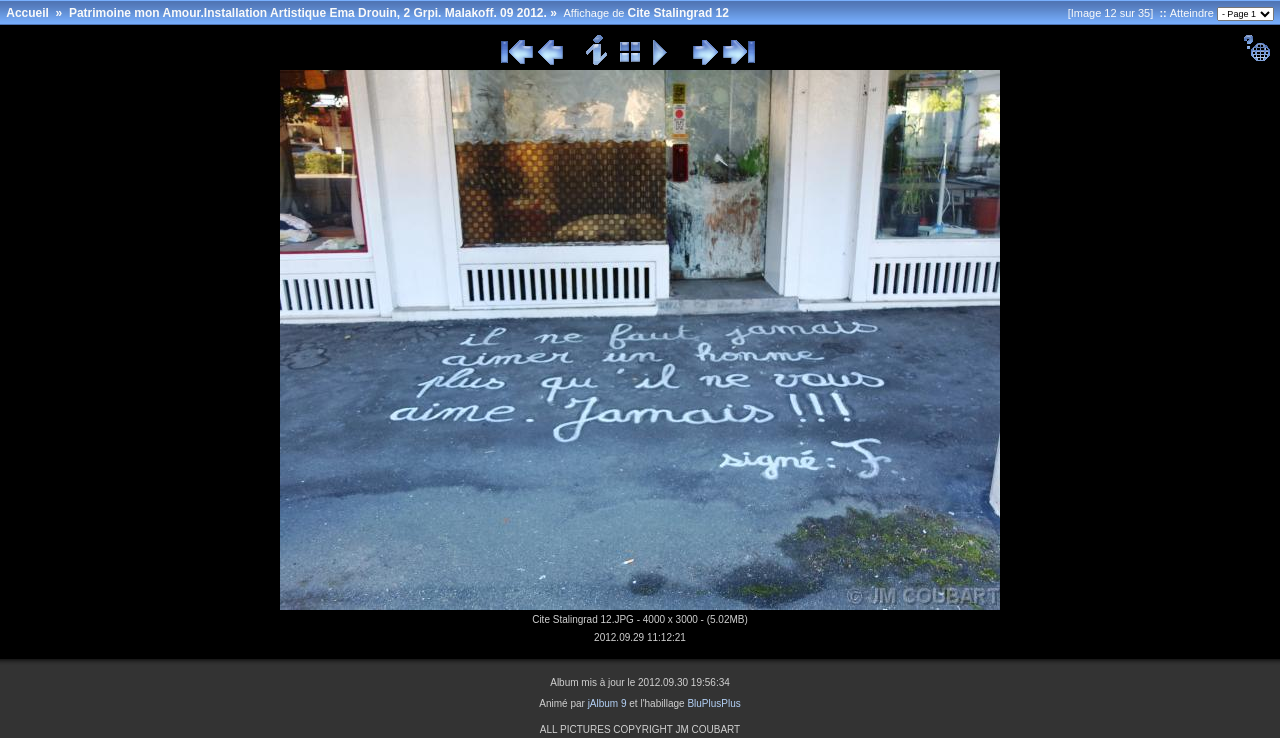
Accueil (27, 13)
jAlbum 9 (607, 703)
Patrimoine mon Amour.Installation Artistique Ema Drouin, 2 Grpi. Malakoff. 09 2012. (308, 13)
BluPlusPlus (713, 703)
